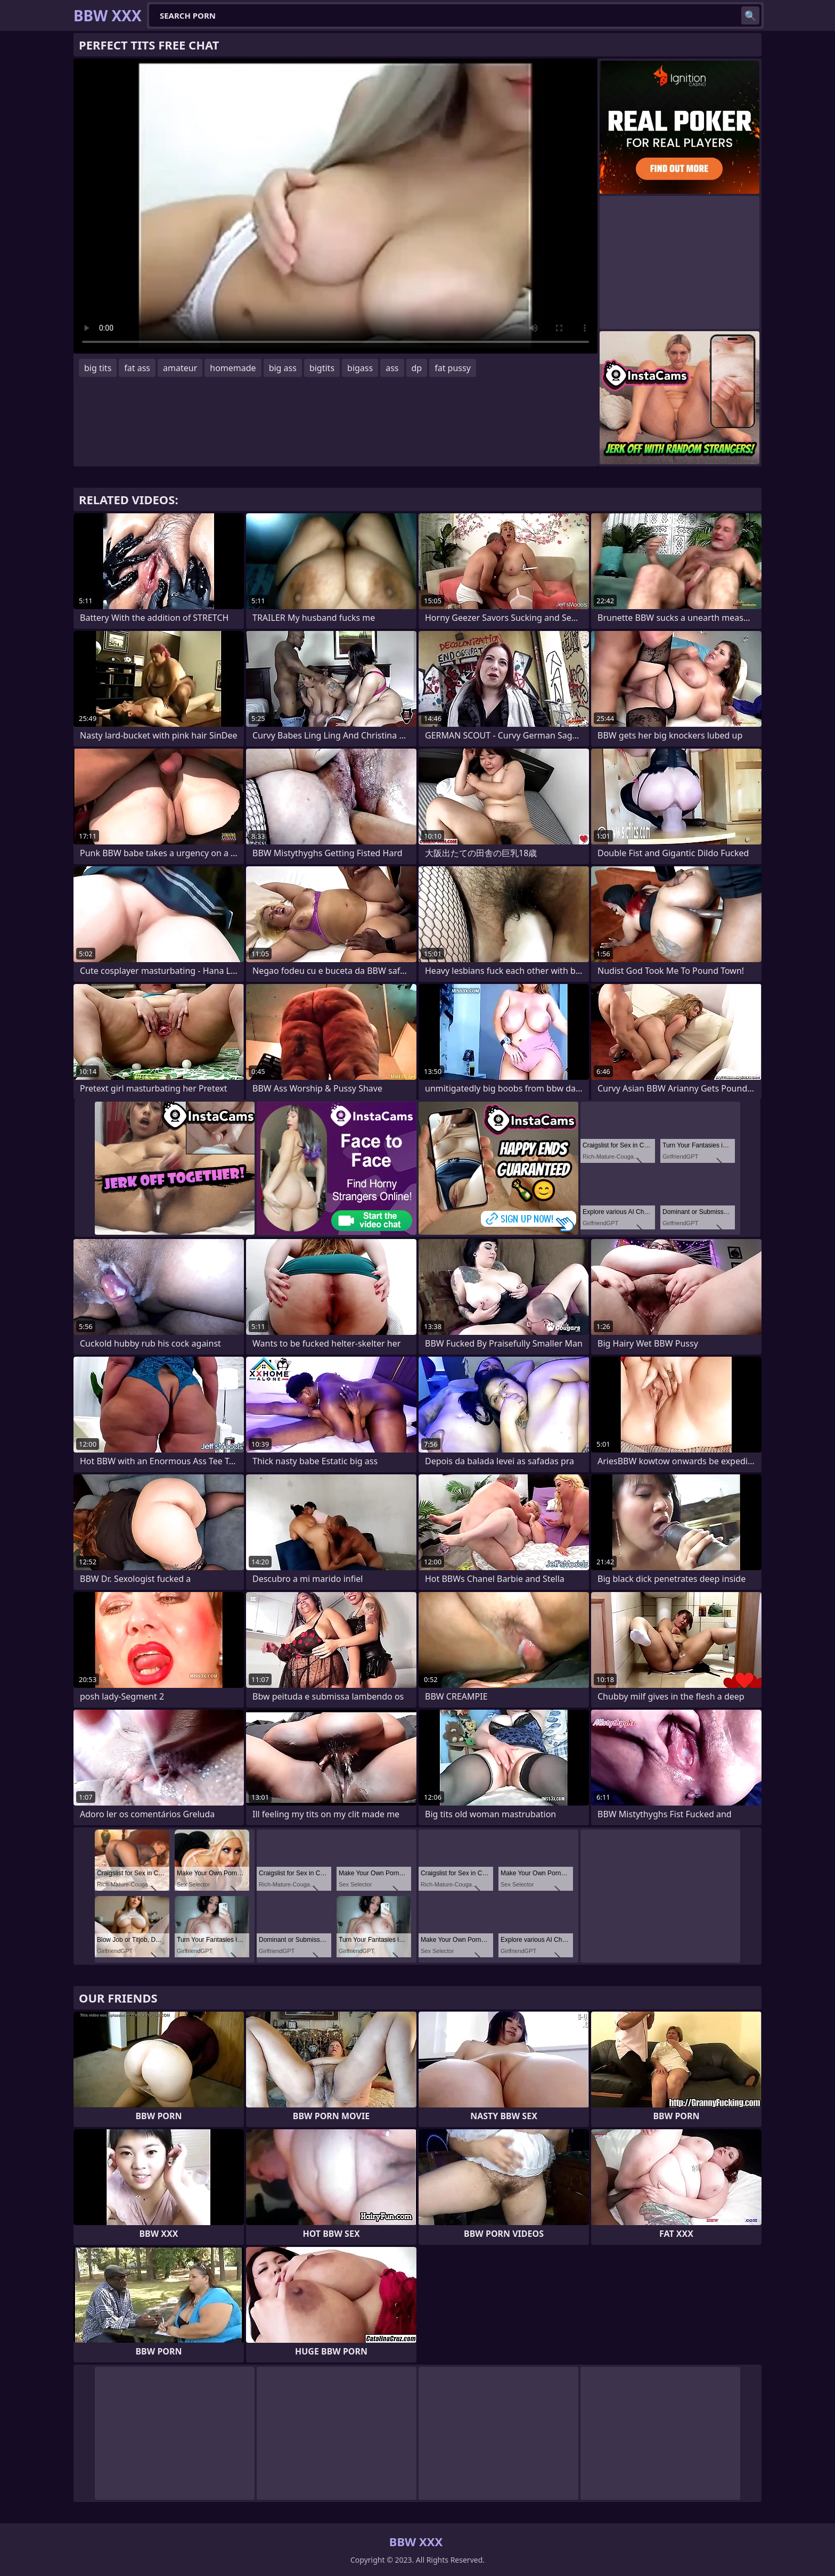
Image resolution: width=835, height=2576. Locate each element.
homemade (233, 368)
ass (392, 368)
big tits (97, 368)
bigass (360, 368)
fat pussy (453, 368)
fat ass (137, 368)
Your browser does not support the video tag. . (335, 206)
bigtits (321, 368)
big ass (283, 368)
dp (417, 368)
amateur (180, 368)
